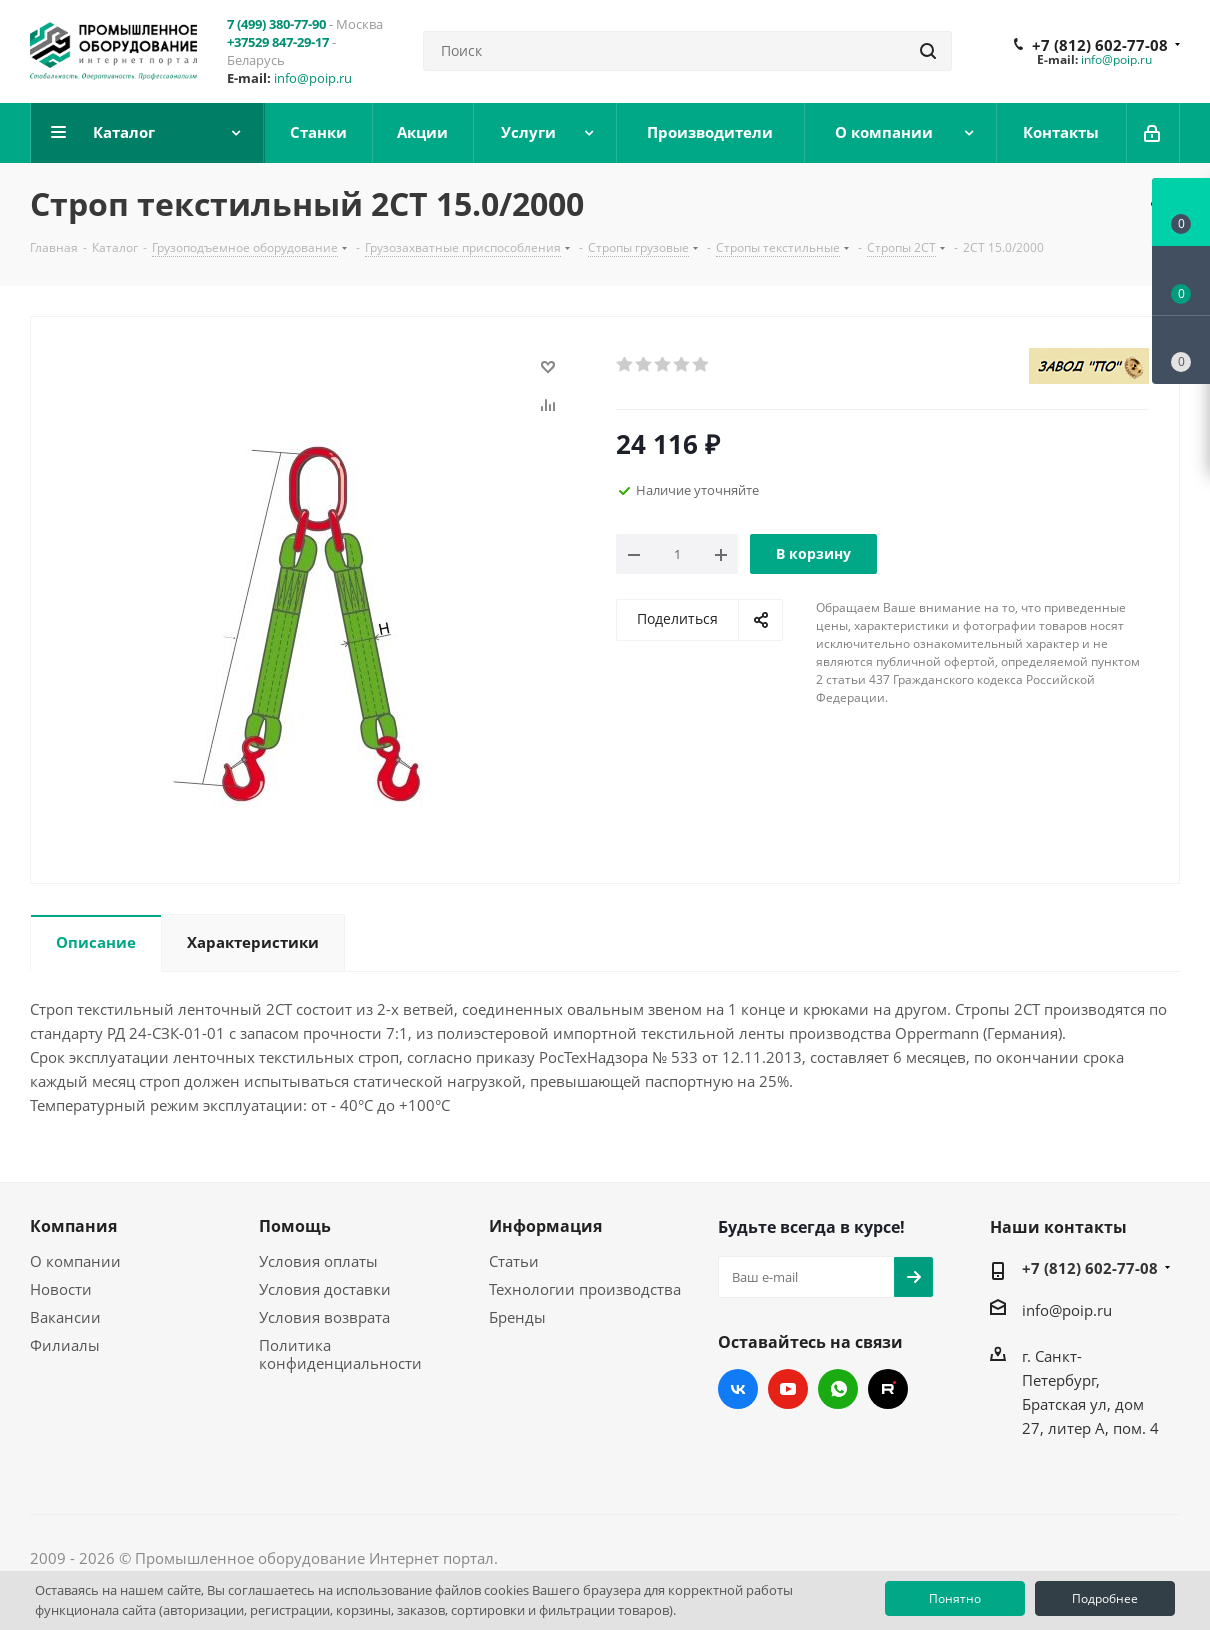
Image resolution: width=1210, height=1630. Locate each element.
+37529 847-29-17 (278, 42)
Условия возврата (324, 1317)
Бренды (517, 1317)
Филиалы (65, 1345)
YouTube (788, 1389)
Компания (73, 1226)
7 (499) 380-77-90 (276, 24)
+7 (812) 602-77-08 (1100, 45)
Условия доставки (325, 1289)
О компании (75, 1261)
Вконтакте (738, 1389)
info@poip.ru (313, 78)
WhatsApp (838, 1389)
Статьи (514, 1261)
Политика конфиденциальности (340, 1354)
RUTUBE (888, 1389)
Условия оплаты (318, 1261)
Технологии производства (585, 1289)
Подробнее (1105, 1598)
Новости (61, 1289)
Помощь (295, 1226)
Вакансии (65, 1317)
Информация (545, 1226)
